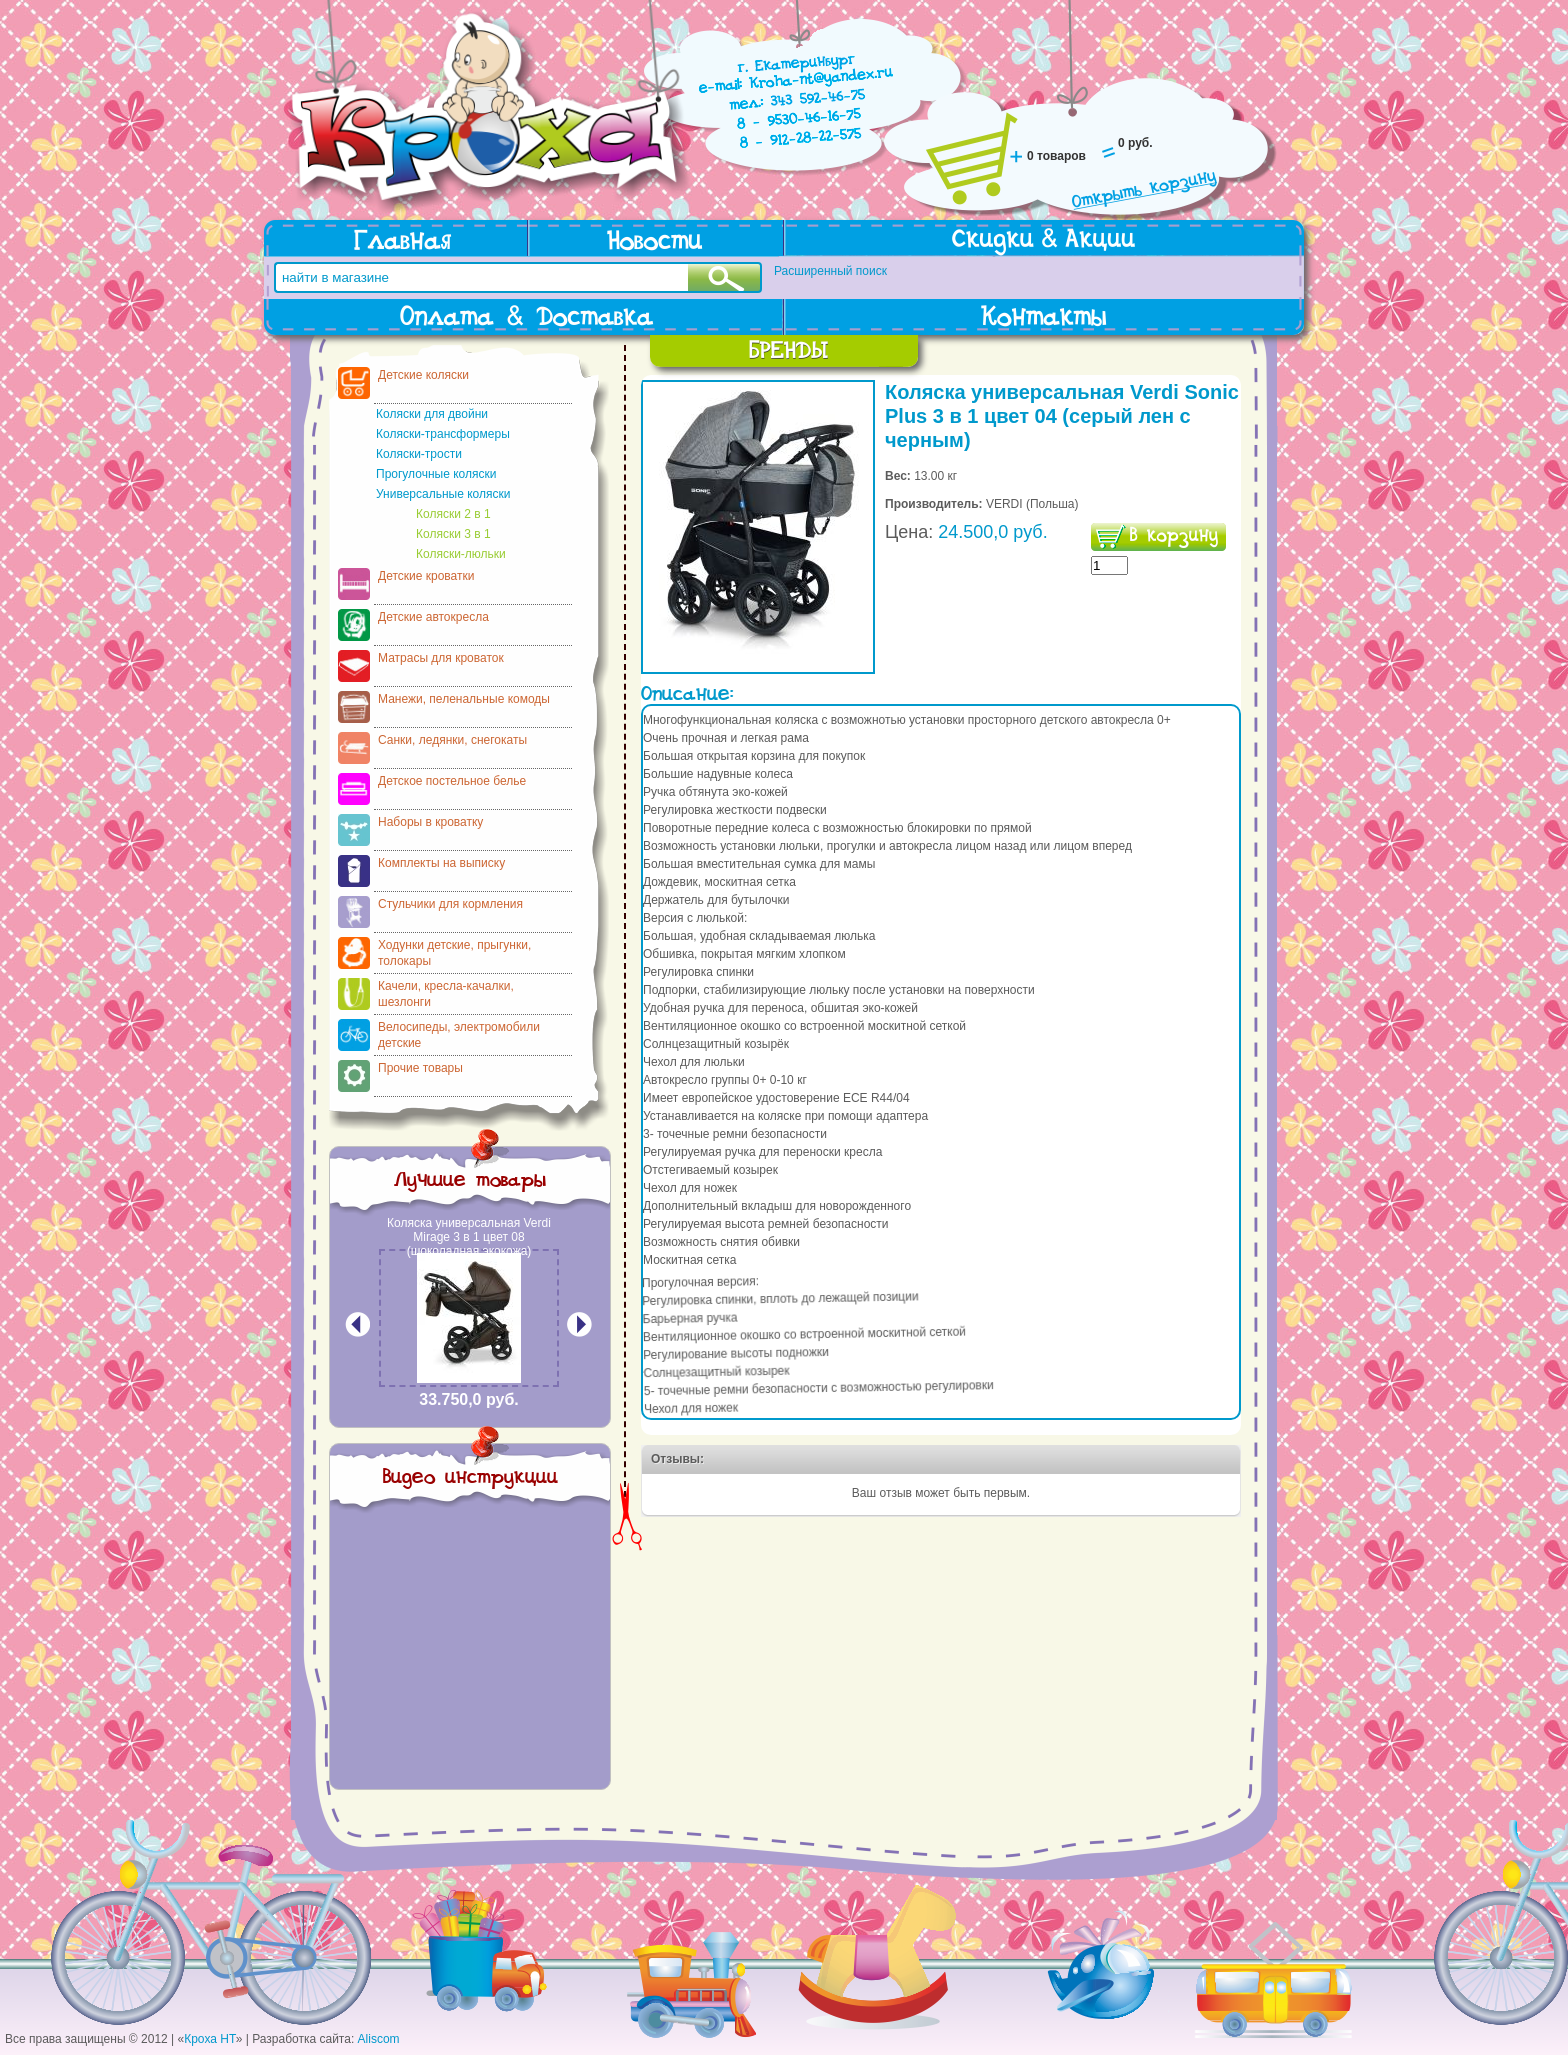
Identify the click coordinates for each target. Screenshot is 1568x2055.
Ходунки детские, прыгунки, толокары (454, 953)
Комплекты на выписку (441, 863)
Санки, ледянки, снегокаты (452, 740)
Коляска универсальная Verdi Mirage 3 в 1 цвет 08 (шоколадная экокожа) (469, 1237)
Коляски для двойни (432, 414)
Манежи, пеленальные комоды (464, 699)
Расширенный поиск (830, 271)
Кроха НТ (210, 2039)
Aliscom (379, 2039)
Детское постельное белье (452, 781)
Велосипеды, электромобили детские (459, 1035)
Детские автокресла (433, 617)
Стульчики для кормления (450, 904)
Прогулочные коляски (436, 474)
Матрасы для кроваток (441, 658)
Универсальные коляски (443, 494)
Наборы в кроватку (430, 822)
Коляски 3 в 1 (453, 534)
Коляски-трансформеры (443, 434)
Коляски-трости (419, 454)
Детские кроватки (426, 576)
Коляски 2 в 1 (453, 514)
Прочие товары (420, 1068)
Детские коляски (423, 375)
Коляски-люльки (461, 554)
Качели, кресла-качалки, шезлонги (446, 994)
